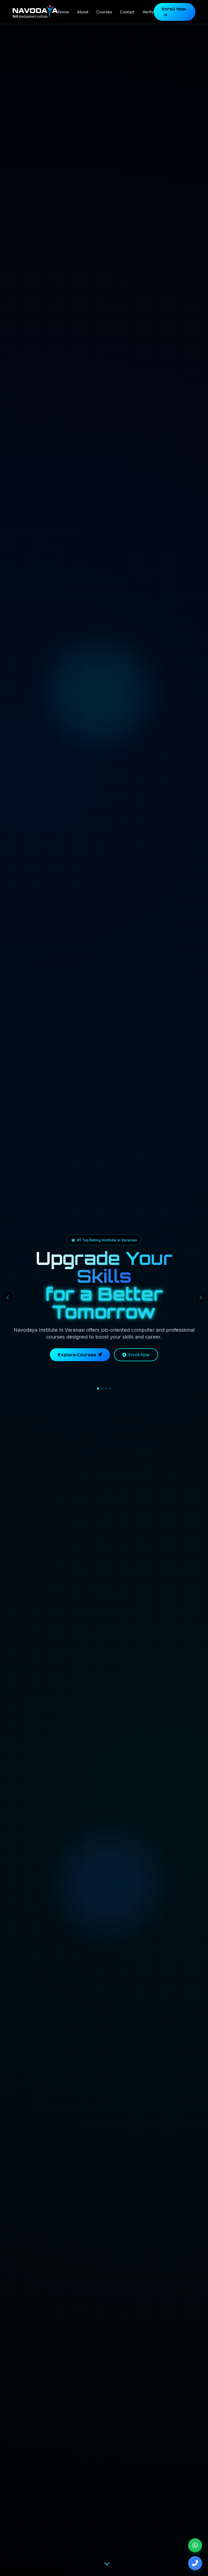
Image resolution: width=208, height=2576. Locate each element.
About (82, 11)
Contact (127, 11)
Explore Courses (80, 1354)
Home (63, 11)
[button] (98, 1388)
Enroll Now (174, 11)
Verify (148, 11)
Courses (104, 11)
